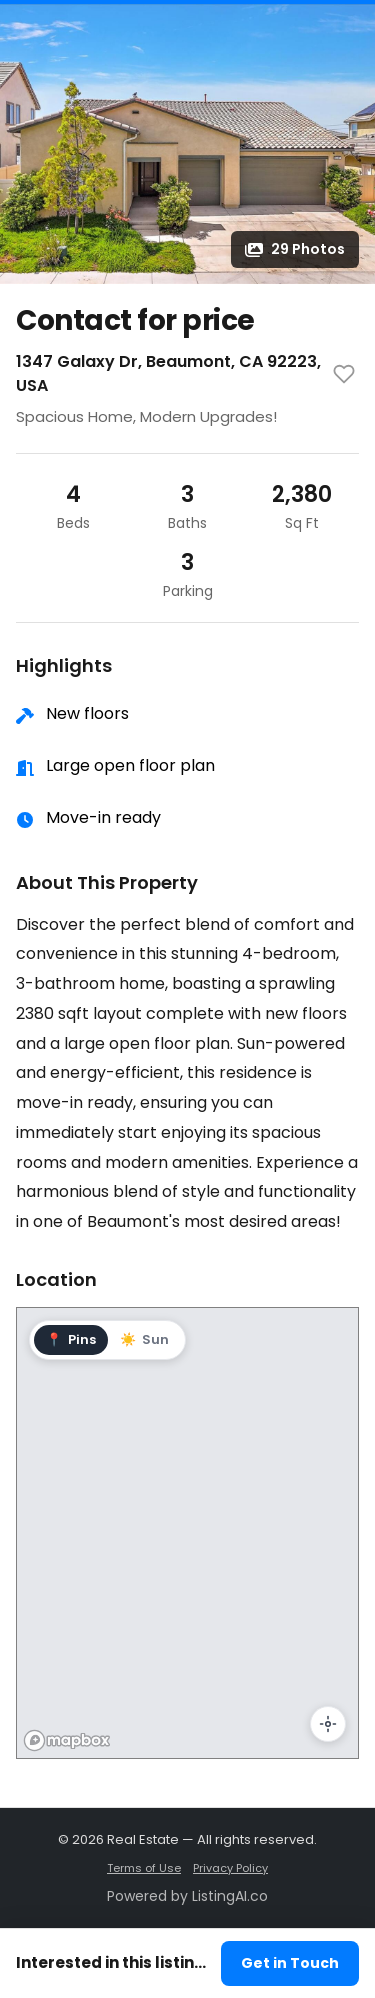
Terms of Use (144, 1868)
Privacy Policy (230, 1868)
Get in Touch (290, 1963)
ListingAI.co (230, 1896)
